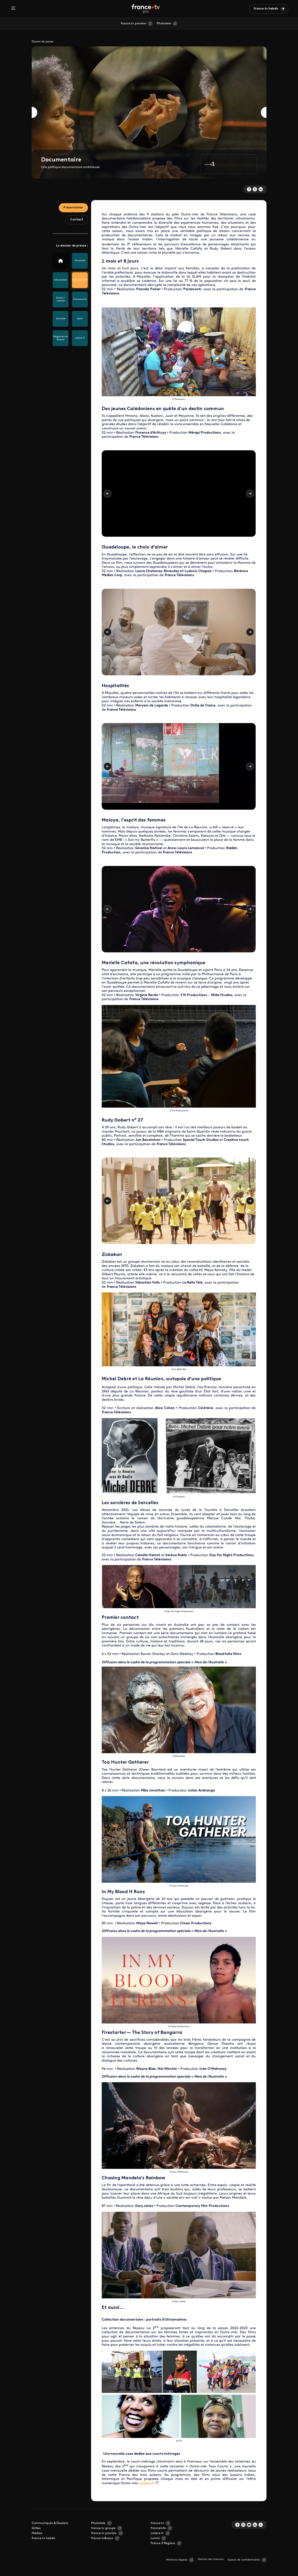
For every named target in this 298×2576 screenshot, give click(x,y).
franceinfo (158, 2528)
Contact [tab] (76, 219)
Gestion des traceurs (211, 2559)
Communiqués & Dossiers (50, 2523)
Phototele (164, 23)
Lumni (155, 2538)
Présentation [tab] (73, 207)
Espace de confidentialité (244, 2559)
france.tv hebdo (266, 8)
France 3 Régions (163, 2543)
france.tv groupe (103, 2528)
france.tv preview (133, 23)
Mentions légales (176, 2559)
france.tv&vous (102, 2538)
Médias (37, 2533)
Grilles (36, 2528)
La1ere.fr (147, 2483)
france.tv (157, 2523)
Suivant (250, 493)
